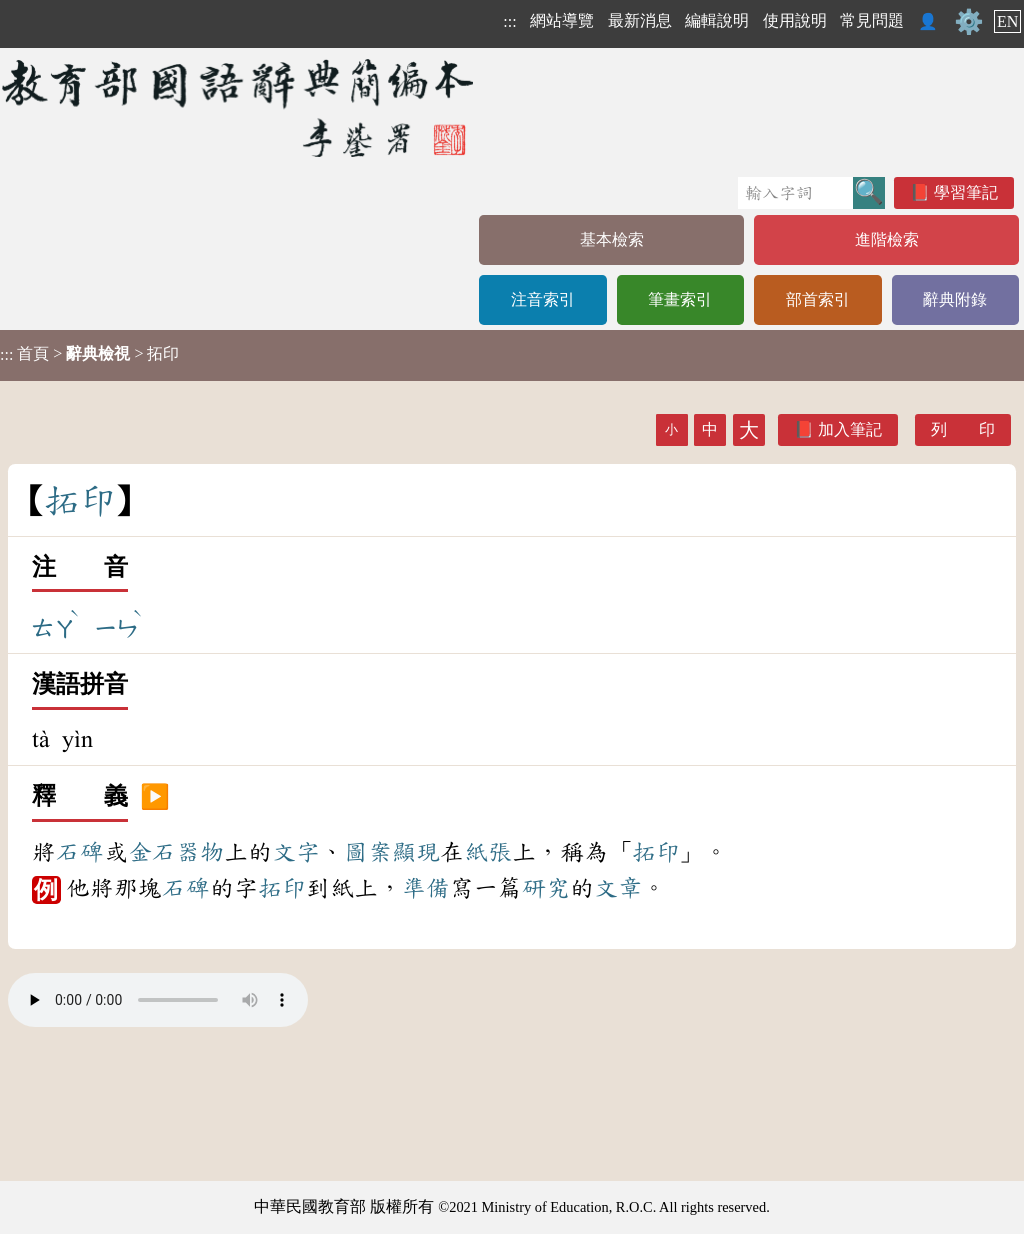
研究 (546, 888)
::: (509, 21)
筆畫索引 (680, 299)
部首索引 (818, 299)
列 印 (963, 429)
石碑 (80, 852)
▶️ (155, 797)
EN (1007, 21)
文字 (296, 852)
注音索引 (543, 299)
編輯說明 (717, 20)
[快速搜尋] (795, 193)
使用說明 (795, 20)
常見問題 (872, 20)
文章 (618, 888)
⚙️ (969, 22)
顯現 (416, 852)
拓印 (656, 852)
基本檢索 (612, 239)
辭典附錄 (955, 299)
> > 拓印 (89, 354)
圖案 (368, 852)
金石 (152, 852)
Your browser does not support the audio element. (158, 1000)
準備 (426, 888)
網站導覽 (562, 20)
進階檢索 (887, 239)
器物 (200, 852)
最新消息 (640, 20)
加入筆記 (850, 429)
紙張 (488, 852)
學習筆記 (966, 192)
